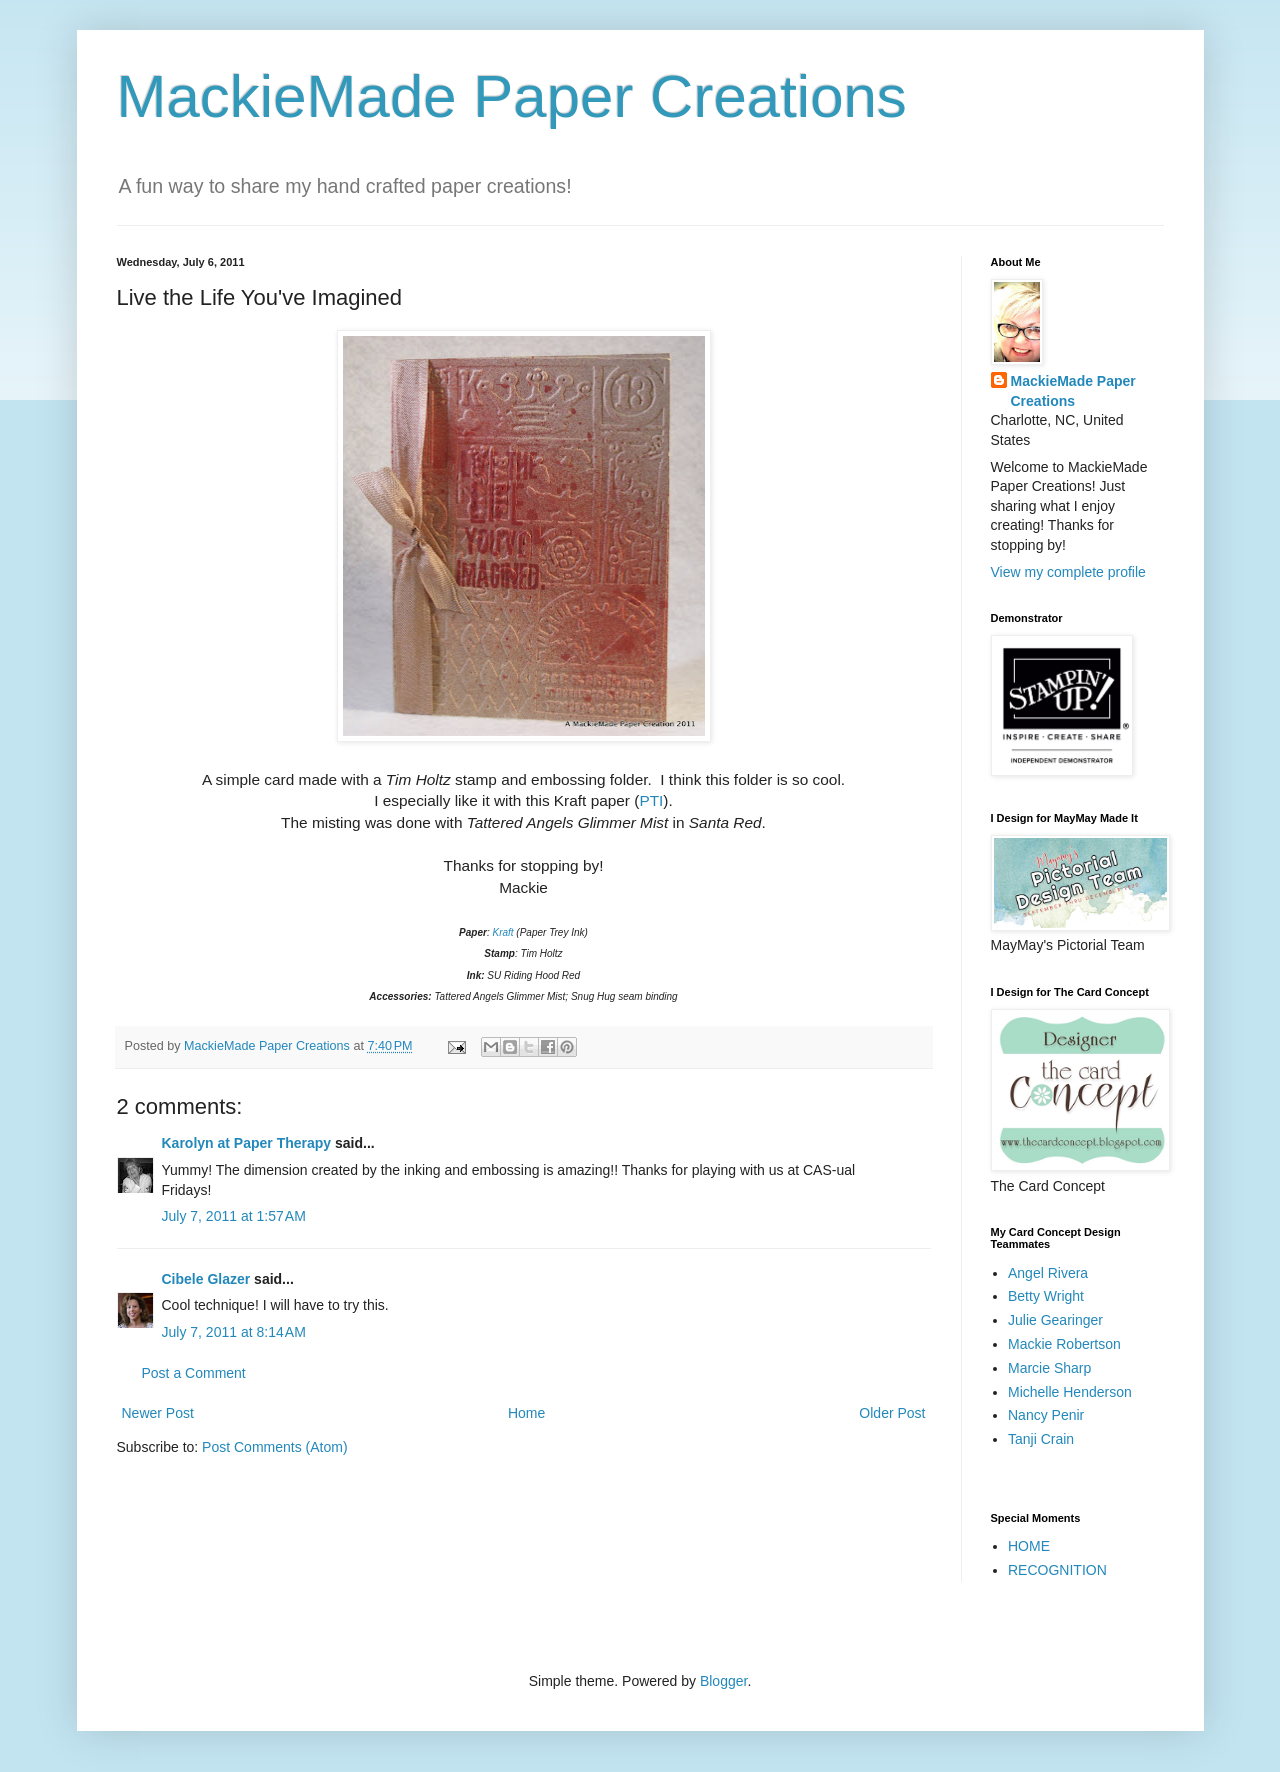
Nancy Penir (1046, 1415)
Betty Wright (1046, 1296)
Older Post (892, 1413)
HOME (1029, 1546)
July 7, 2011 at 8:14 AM (234, 1332)
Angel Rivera (1048, 1273)
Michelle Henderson (1070, 1392)
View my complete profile (1068, 572)
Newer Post (158, 1413)
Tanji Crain (1041, 1439)
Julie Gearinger (1055, 1320)
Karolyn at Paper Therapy (247, 1143)
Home (526, 1413)
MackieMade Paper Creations (512, 96)
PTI (651, 800)
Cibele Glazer (206, 1279)
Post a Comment (194, 1373)
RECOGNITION (1057, 1570)
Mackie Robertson (1064, 1344)
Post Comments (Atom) (274, 1447)
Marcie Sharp (1049, 1368)
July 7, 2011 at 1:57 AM (234, 1216)
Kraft (502, 932)
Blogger (723, 1681)
